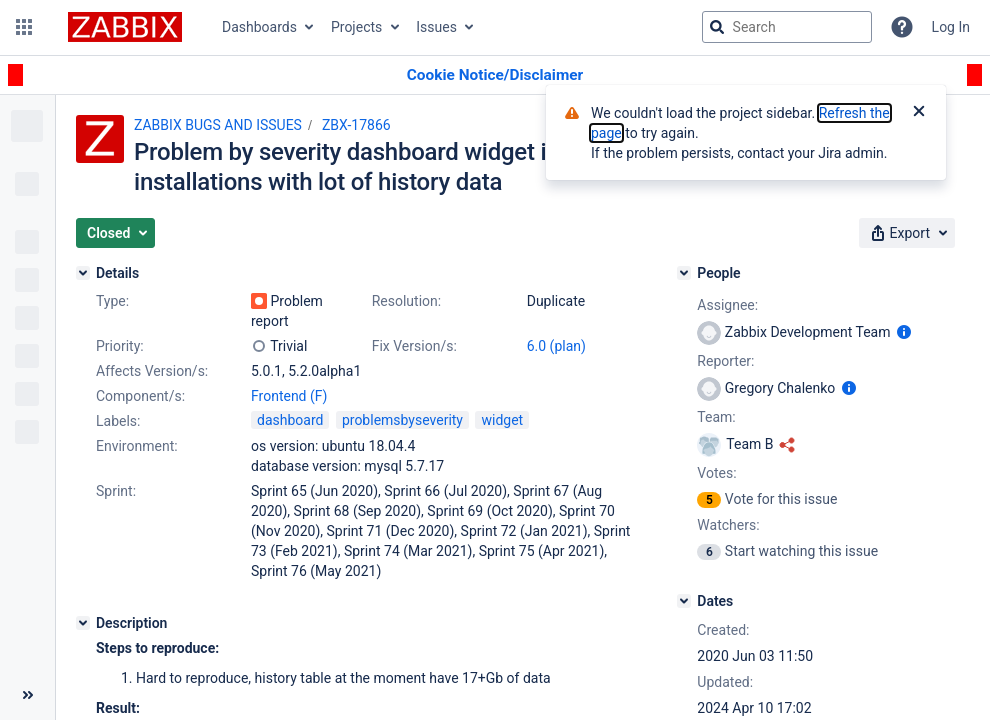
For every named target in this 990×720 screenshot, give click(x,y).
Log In (951, 27)
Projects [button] (356, 27)
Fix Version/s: (414, 346)
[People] (684, 273)
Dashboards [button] (259, 27)
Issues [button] (436, 27)
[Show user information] (904, 332)
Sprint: (116, 491)
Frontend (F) (289, 396)
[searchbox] (787, 27)
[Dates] (684, 601)
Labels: (118, 421)
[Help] (902, 27)
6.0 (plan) (556, 346)
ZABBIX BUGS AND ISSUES (218, 125)
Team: (716, 417)
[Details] (83, 273)
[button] (24, 27)
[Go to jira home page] (125, 27)
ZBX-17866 (356, 125)
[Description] (83, 623)
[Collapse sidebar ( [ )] (27, 695)
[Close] (919, 113)
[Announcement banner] (495, 75)
